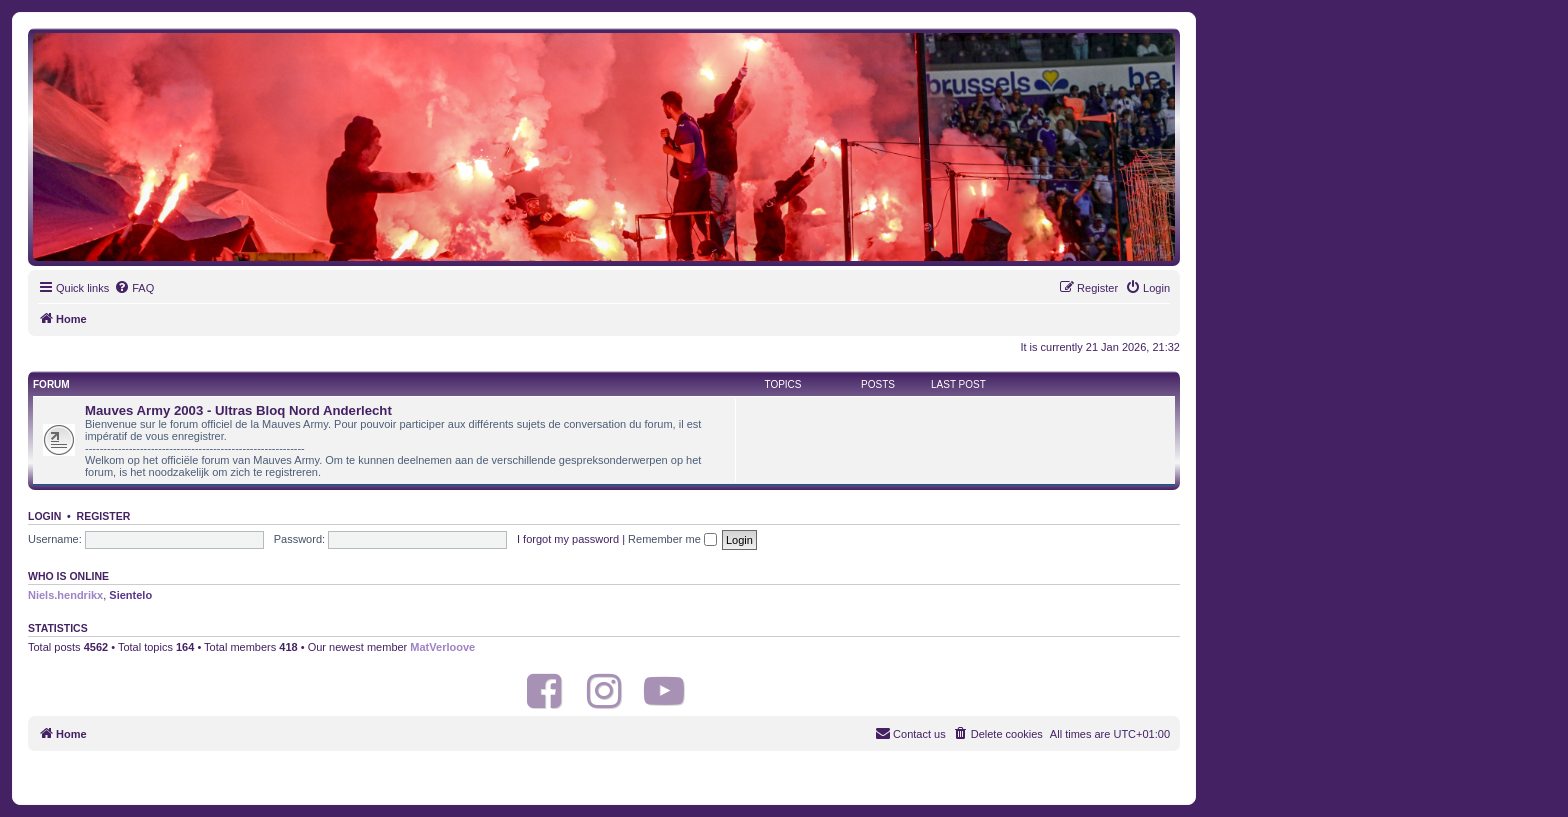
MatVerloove (442, 647)
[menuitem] (134, 288)
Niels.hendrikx (65, 595)
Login (44, 516)
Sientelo (130, 595)
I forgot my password (568, 539)
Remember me (672, 539)
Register (104, 516)
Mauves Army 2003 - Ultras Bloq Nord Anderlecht (238, 410)
